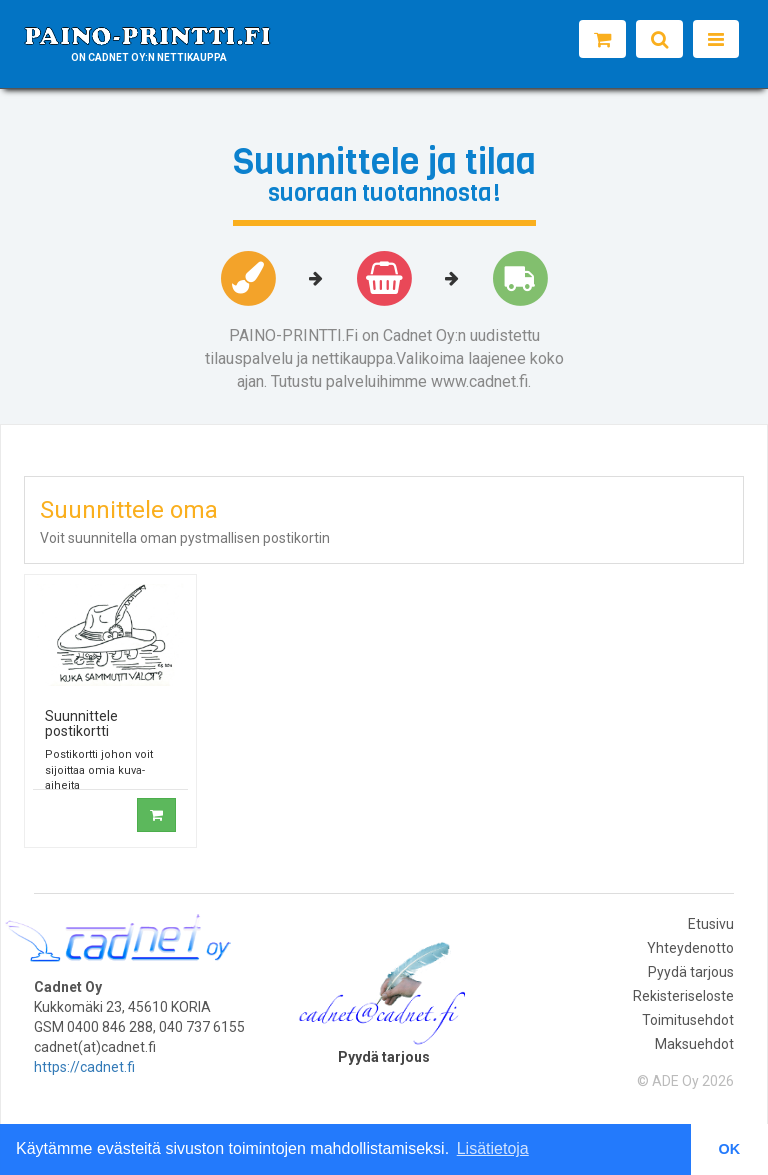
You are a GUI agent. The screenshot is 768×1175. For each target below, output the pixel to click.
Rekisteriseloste (683, 996)
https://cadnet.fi (84, 1067)
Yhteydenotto (690, 948)
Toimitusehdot (688, 1020)
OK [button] (730, 1149)
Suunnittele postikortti (81, 723)
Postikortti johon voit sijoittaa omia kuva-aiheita (99, 770)
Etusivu (711, 924)
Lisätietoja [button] (493, 1148)
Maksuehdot (694, 1044)
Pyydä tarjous (691, 972)
